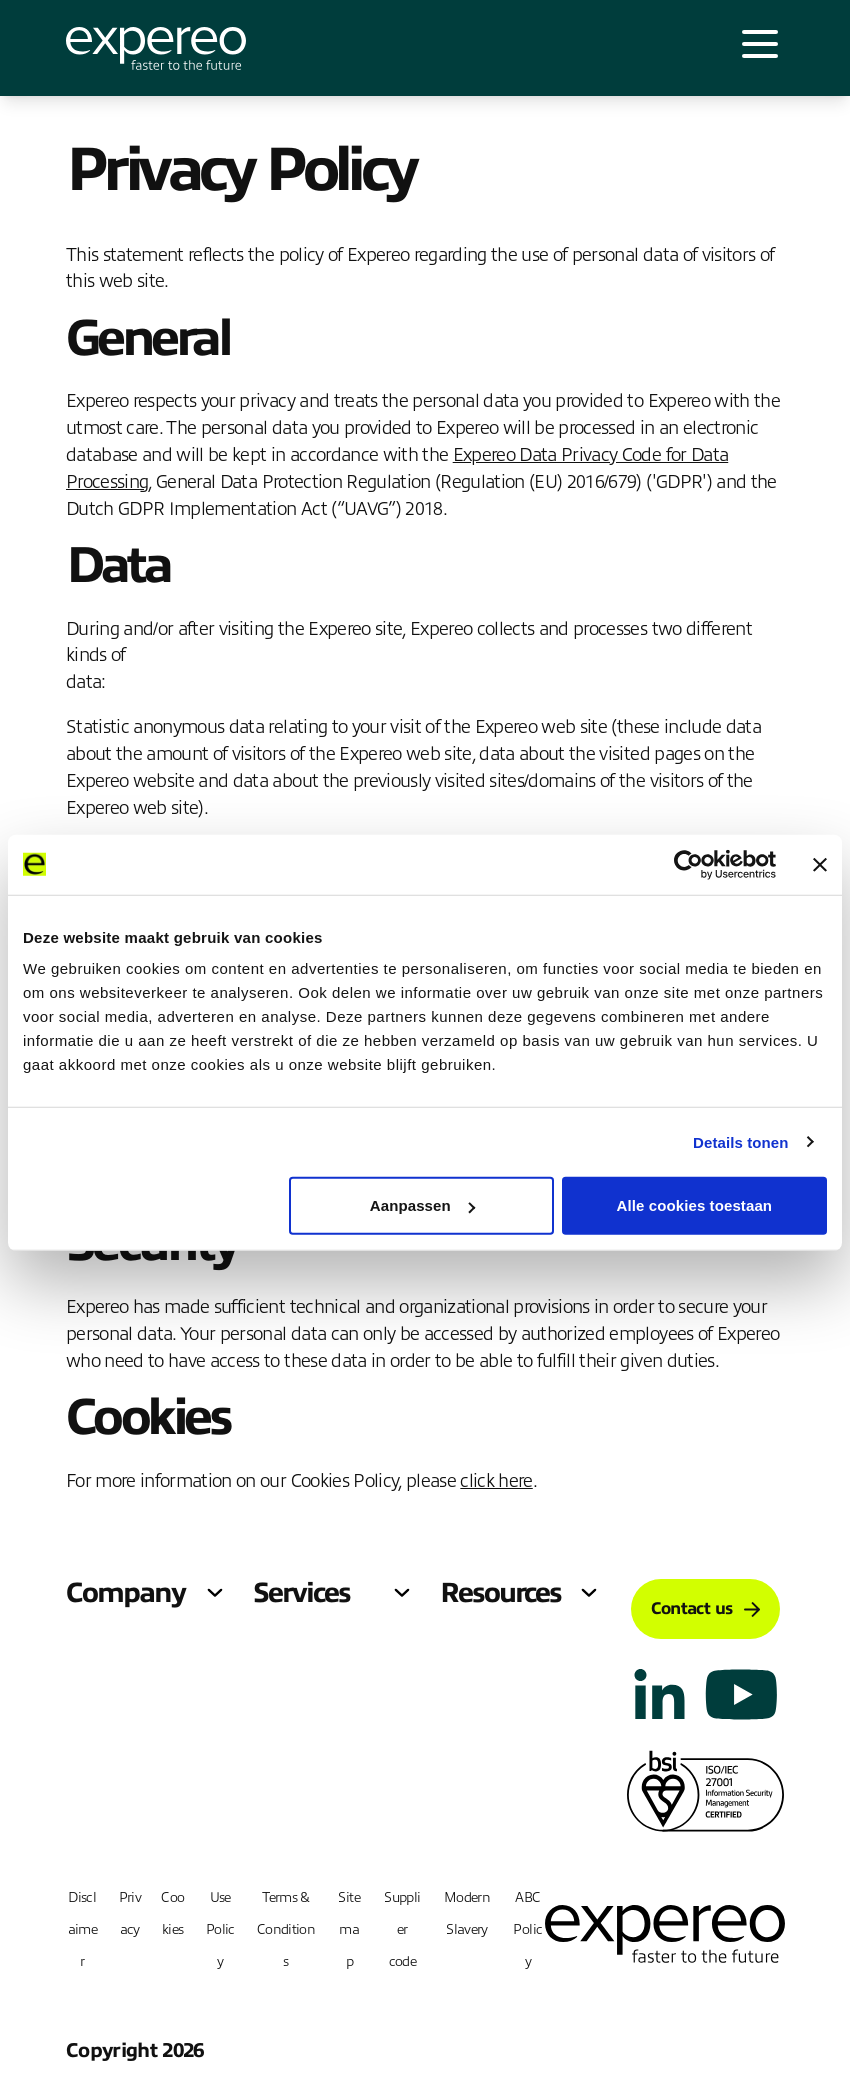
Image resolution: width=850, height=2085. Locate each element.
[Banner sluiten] (820, 864)
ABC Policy (527, 1929)
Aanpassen (422, 1205)
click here (496, 1481)
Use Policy (220, 1929)
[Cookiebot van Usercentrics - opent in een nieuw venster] (688, 864)
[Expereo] (156, 48)
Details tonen (740, 1141)
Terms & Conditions (286, 1929)
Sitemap (348, 1929)
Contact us (705, 1608)
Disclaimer (82, 1929)
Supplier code (402, 1929)
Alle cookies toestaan (695, 1205)
